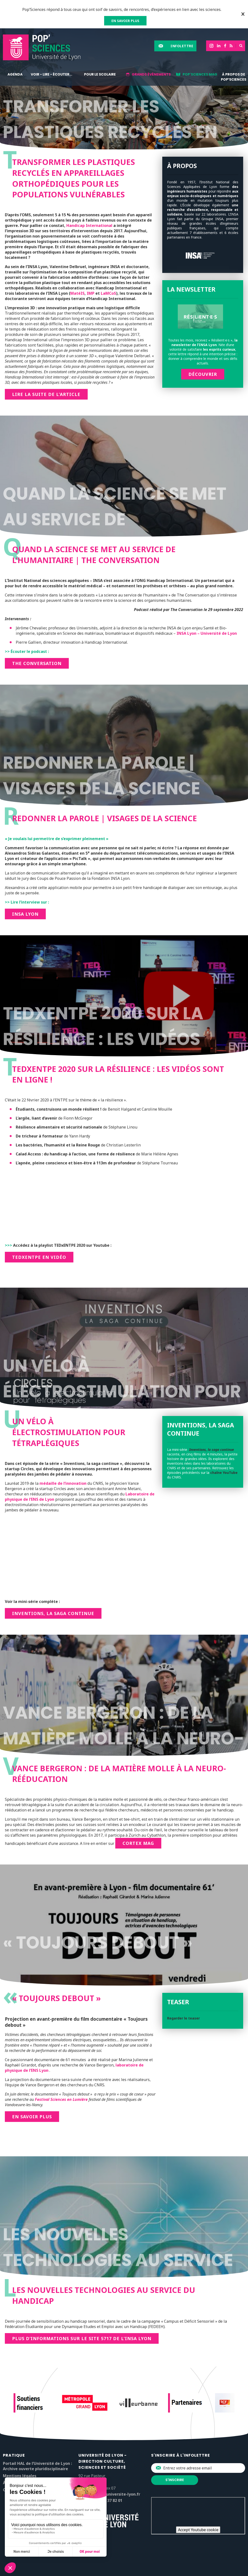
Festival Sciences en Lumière (62, 2099)
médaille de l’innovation (62, 1483)
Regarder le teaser (183, 2018)
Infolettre (181, 46)
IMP (90, 293)
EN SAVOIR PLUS (125, 20)
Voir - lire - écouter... (51, 74)
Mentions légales (19, 2475)
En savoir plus (32, 2117)
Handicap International (89, 225)
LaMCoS (108, 293)
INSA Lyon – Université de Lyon (207, 633)
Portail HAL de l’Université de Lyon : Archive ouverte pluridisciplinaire (37, 2466)
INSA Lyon (25, 914)
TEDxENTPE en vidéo (39, 1257)
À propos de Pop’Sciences (233, 77)
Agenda (15, 74)
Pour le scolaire (100, 74)
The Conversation (37, 663)
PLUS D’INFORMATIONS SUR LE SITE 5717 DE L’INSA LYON (81, 2338)
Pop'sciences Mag (200, 74)
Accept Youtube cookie (198, 2529)
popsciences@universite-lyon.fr (109, 2494)
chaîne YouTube (224, 1472)
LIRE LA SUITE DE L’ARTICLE (46, 394)
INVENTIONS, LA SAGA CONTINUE (53, 1613)
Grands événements (151, 74)
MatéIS (77, 293)
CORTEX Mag (138, 1843)
